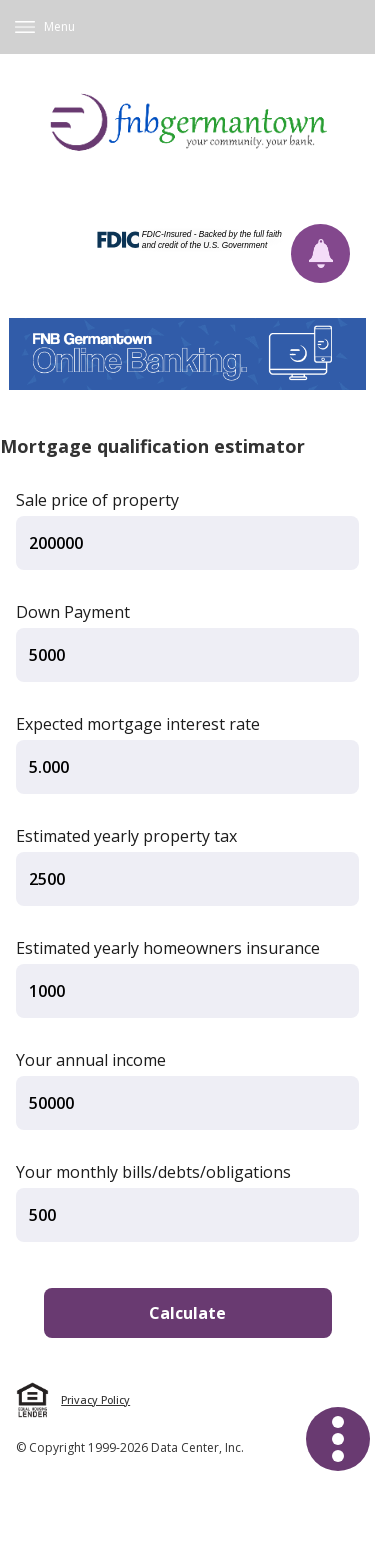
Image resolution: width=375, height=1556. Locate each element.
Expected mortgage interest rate (138, 724)
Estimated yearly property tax (126, 836)
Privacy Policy (95, 1400)
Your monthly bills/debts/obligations (153, 1172)
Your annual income (91, 1060)
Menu (59, 26)
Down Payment (73, 612)
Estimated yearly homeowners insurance (168, 948)
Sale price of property (97, 500)
